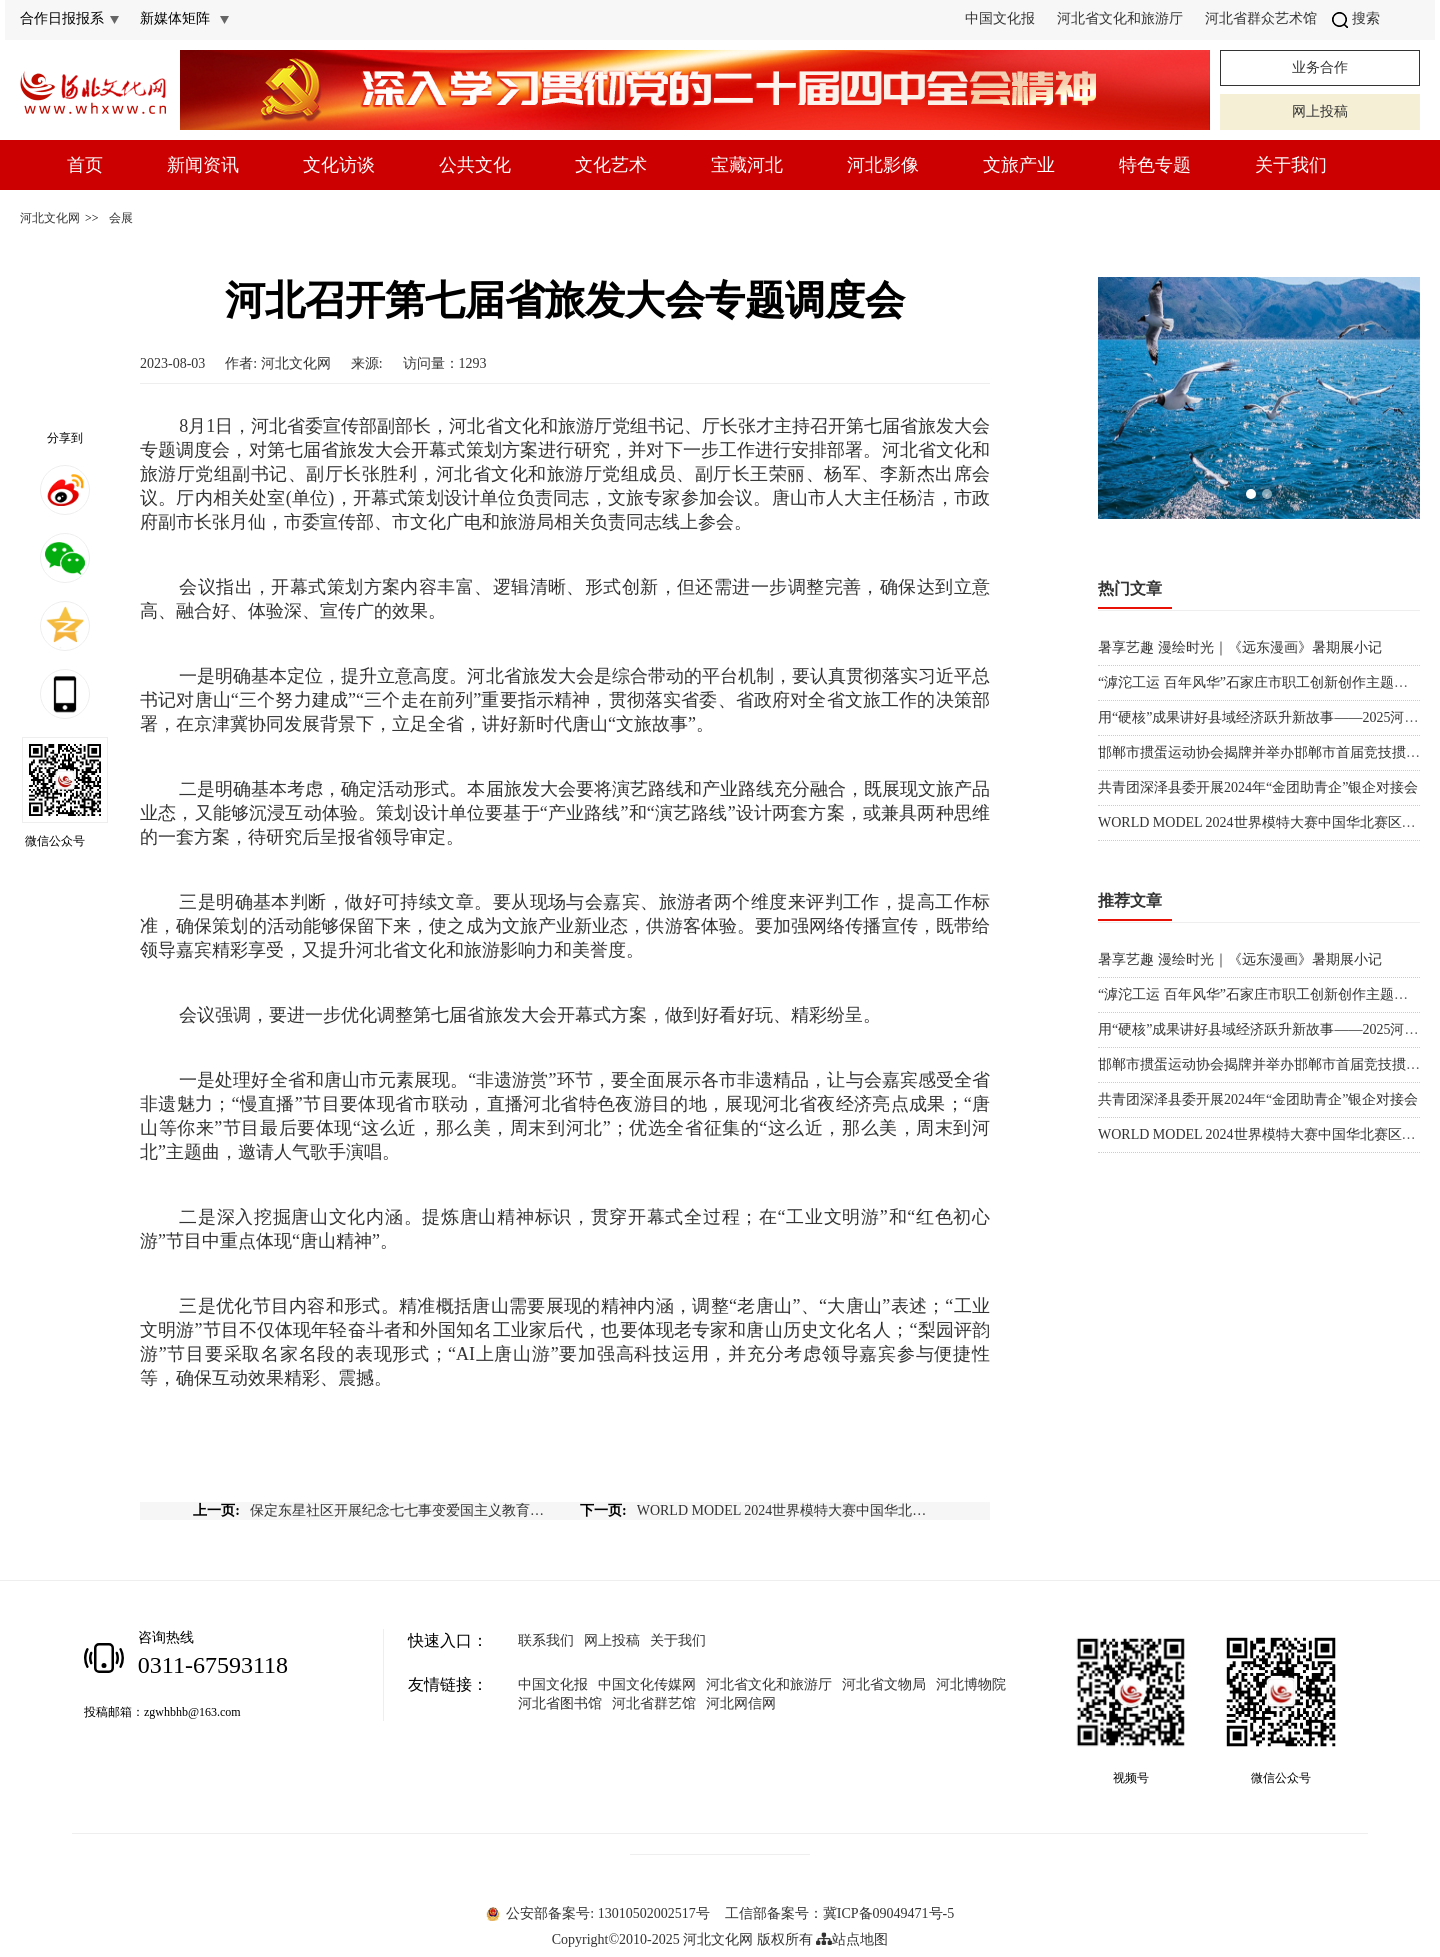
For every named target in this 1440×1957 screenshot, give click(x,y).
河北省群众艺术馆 (1261, 18)
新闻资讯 (203, 165)
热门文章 (1130, 588)
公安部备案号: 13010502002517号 (598, 1913)
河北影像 (883, 165)
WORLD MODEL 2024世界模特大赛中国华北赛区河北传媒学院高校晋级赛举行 (787, 1510)
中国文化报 (1000, 18)
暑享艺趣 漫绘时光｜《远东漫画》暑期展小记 (1240, 647)
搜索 (1356, 18)
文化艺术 (611, 165)
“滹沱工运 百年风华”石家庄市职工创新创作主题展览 (1260, 682)
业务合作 (1320, 67)
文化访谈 (339, 165)
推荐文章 (1130, 900)
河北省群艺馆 (654, 1703)
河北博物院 (971, 1684)
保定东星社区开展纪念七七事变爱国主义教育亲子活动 (400, 1510)
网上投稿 (1320, 111)
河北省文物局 (884, 1684)
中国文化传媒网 (647, 1684)
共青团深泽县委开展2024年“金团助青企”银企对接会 (1258, 787)
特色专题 (1155, 165)
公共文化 (475, 165)
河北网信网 (741, 1703)
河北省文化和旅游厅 (1120, 18)
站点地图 (852, 1939)
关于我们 (1291, 165)
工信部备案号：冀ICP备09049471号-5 (839, 1913)
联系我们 (546, 1640)
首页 (85, 165)
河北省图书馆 (560, 1703)
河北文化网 (50, 218)
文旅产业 (1019, 165)
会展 (121, 218)
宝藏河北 (747, 165)
